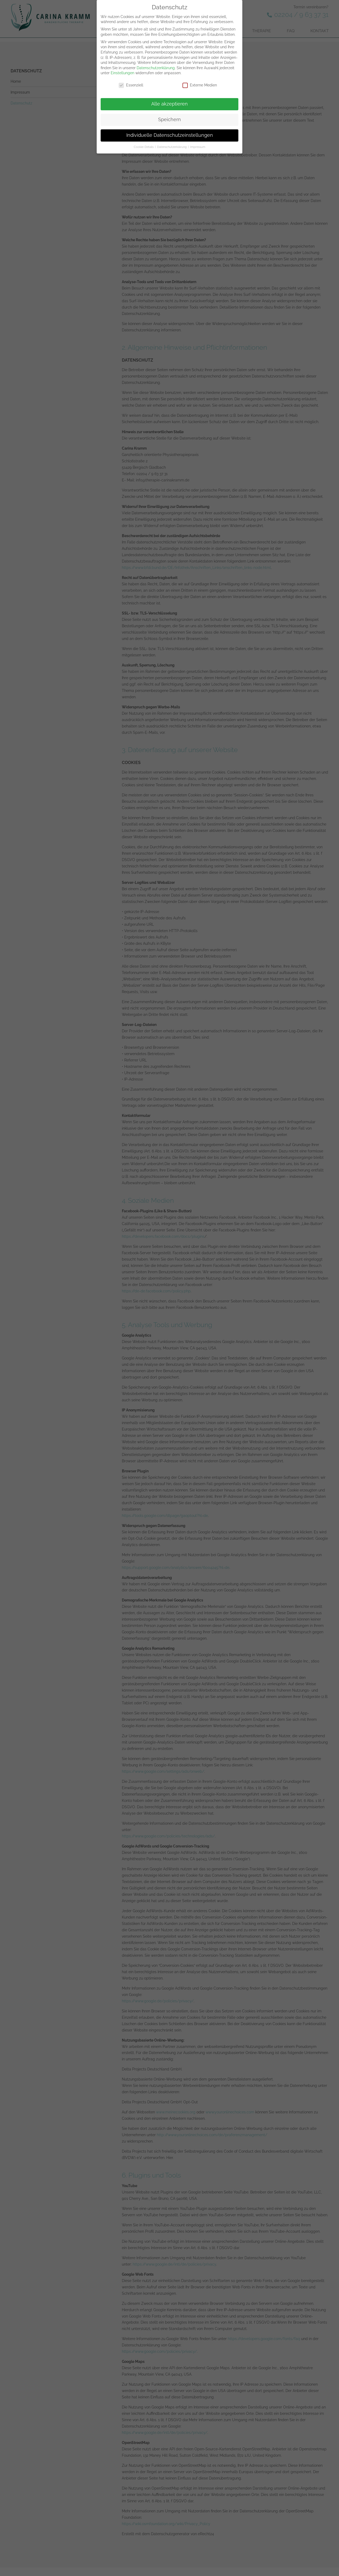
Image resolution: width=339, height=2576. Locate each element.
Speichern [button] (169, 119)
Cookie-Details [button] (144, 146)
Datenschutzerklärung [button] (172, 146)
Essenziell (131, 84)
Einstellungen (122, 72)
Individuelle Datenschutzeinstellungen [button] (169, 134)
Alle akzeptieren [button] (169, 103)
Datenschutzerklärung (156, 67)
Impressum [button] (197, 146)
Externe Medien (199, 84)
